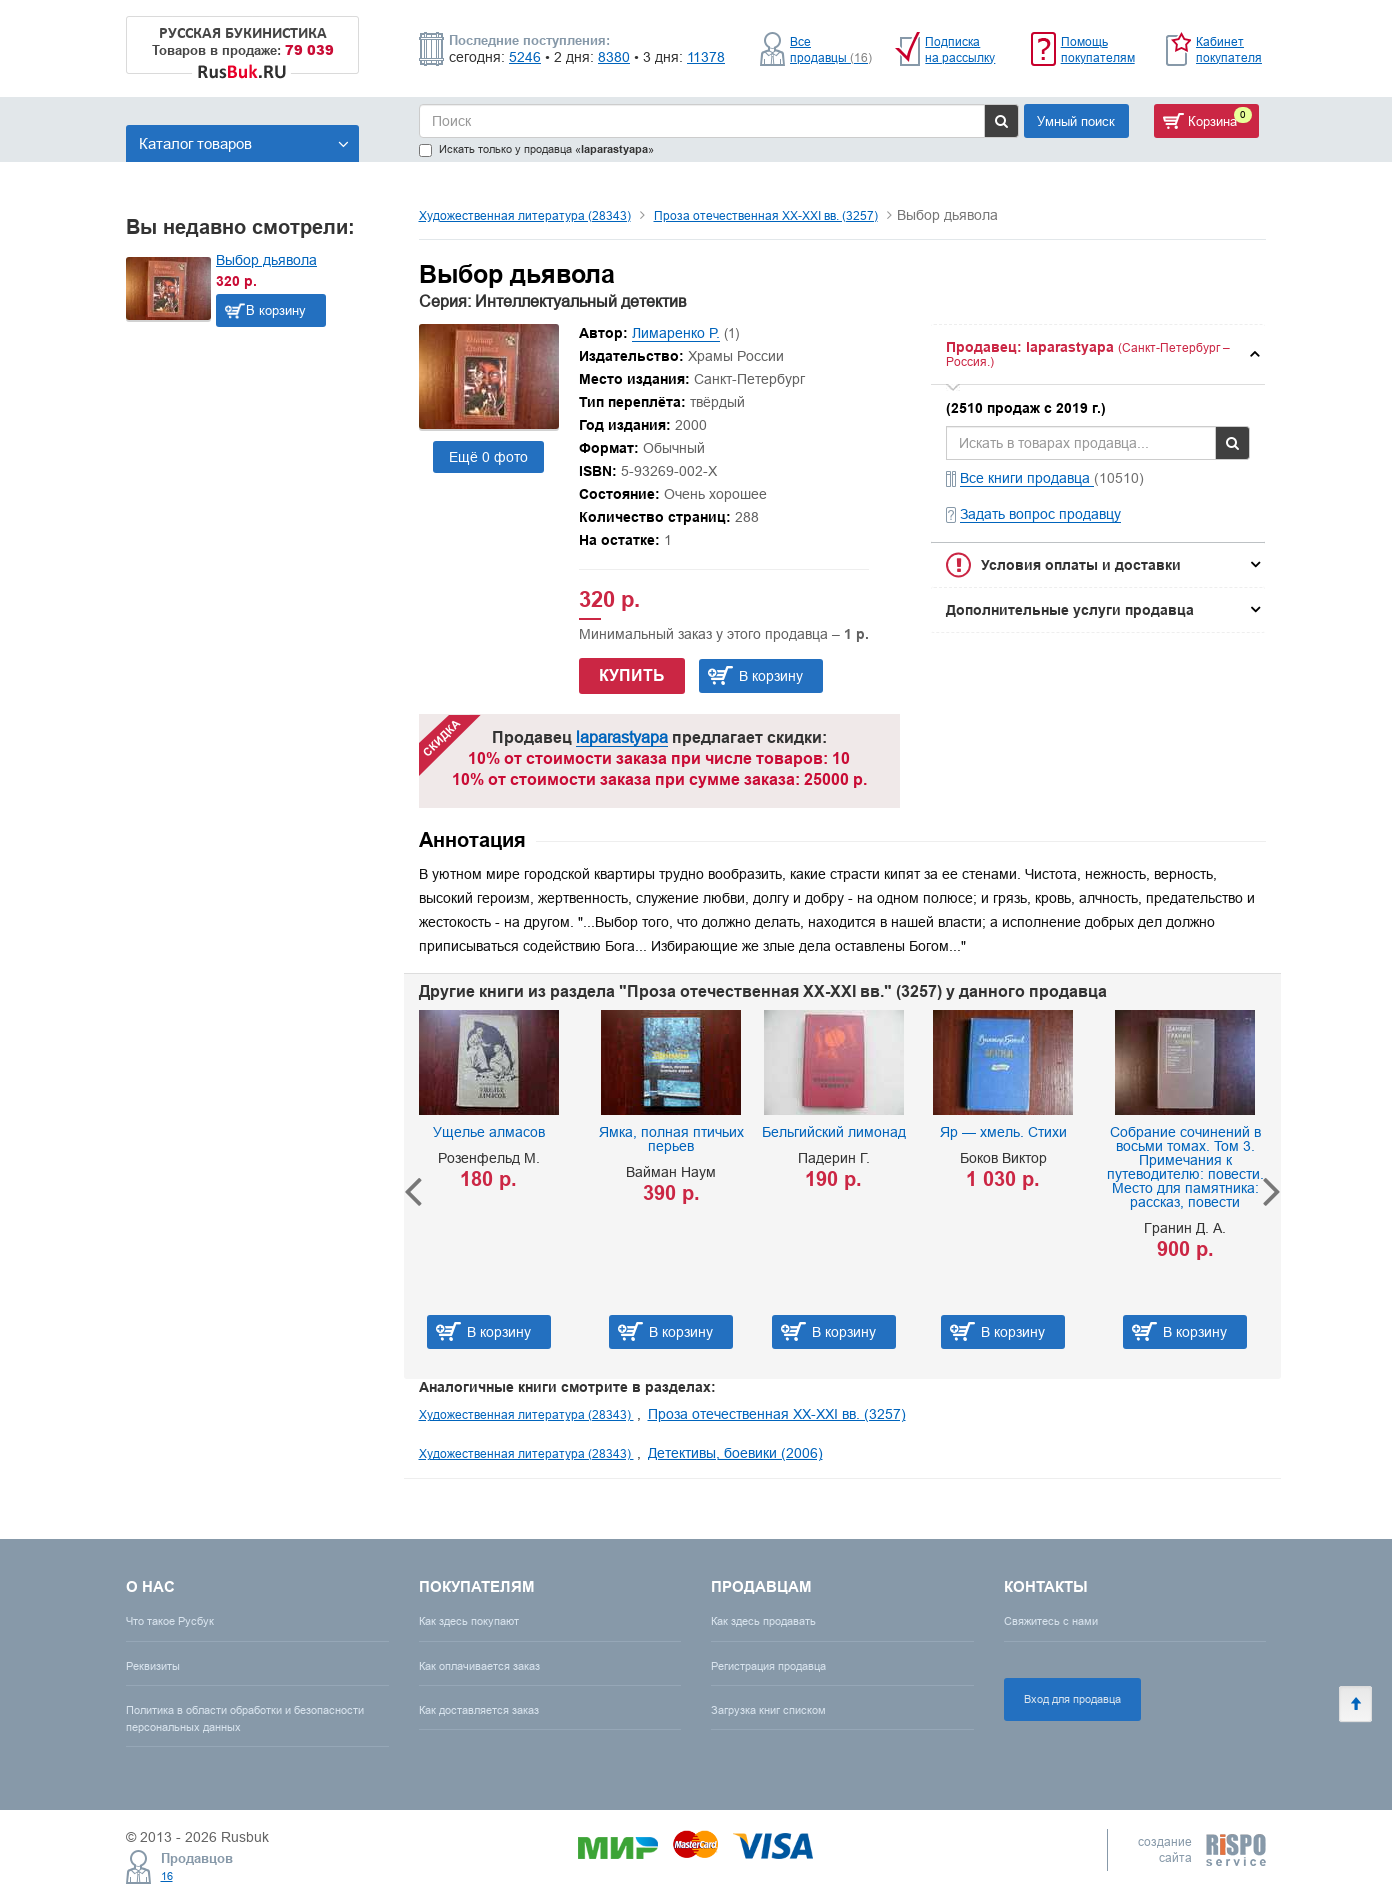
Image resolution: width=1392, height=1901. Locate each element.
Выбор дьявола (266, 260)
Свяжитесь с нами (1051, 1621)
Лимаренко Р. (676, 333)
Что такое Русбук (170, 1621)
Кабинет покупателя (1229, 49)
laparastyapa (622, 737)
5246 (525, 57)
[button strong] (1098, 354)
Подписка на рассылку (960, 49)
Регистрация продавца (768, 1666)
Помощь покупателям (1098, 49)
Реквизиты (153, 1666)
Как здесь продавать (763, 1621)
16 (167, 1876)
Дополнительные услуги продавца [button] (1070, 610)
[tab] (1098, 354)
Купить (632, 675)
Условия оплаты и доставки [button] (1081, 565)
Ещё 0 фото (488, 457)
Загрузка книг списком (768, 1710)
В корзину (276, 310)
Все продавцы (831, 49)
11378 (706, 57)
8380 (614, 57)
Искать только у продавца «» (536, 149)
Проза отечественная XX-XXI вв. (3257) (766, 215)
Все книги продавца (1027, 478)
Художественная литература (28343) (525, 215)
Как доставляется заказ (479, 1710)
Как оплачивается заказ (479, 1666)
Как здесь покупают (469, 1621)
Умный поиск (1076, 121)
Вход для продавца (1072, 1699)
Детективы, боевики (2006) (735, 1453)
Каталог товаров (244, 143)
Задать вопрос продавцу (1040, 514)
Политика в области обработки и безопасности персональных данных (245, 1718)
